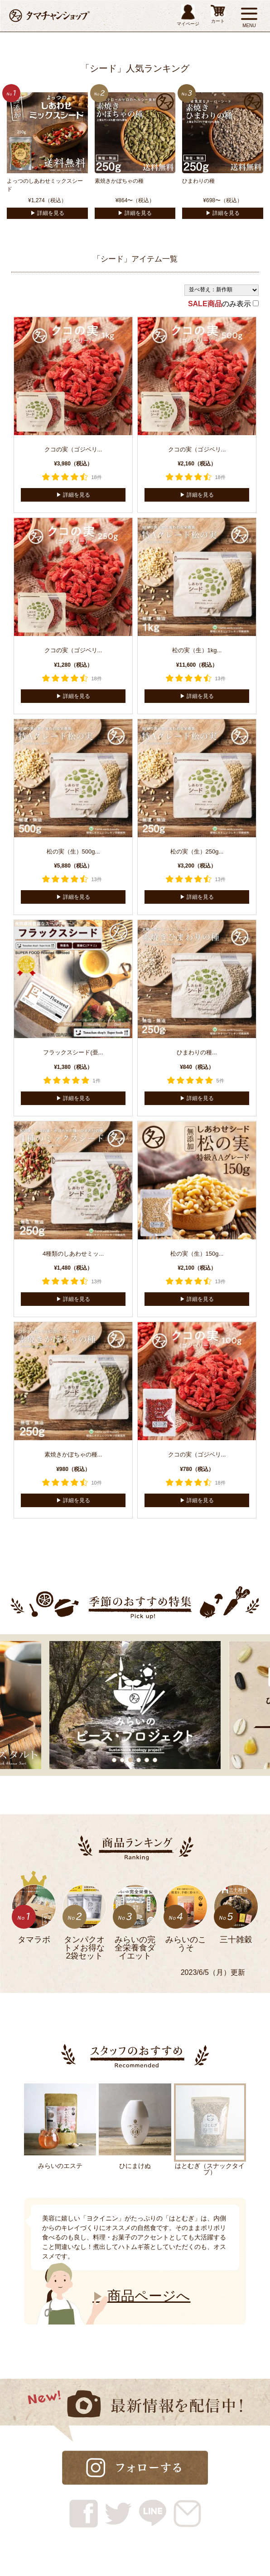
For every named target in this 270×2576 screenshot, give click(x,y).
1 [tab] (114, 1760)
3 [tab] (131, 1760)
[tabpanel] (135, 1705)
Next (29, 2250)
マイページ (188, 15)
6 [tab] (155, 1760)
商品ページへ (141, 2296)
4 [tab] (139, 1760)
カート (218, 14)
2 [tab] (122, 1760)
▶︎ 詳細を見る (47, 213)
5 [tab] (147, 1760)
